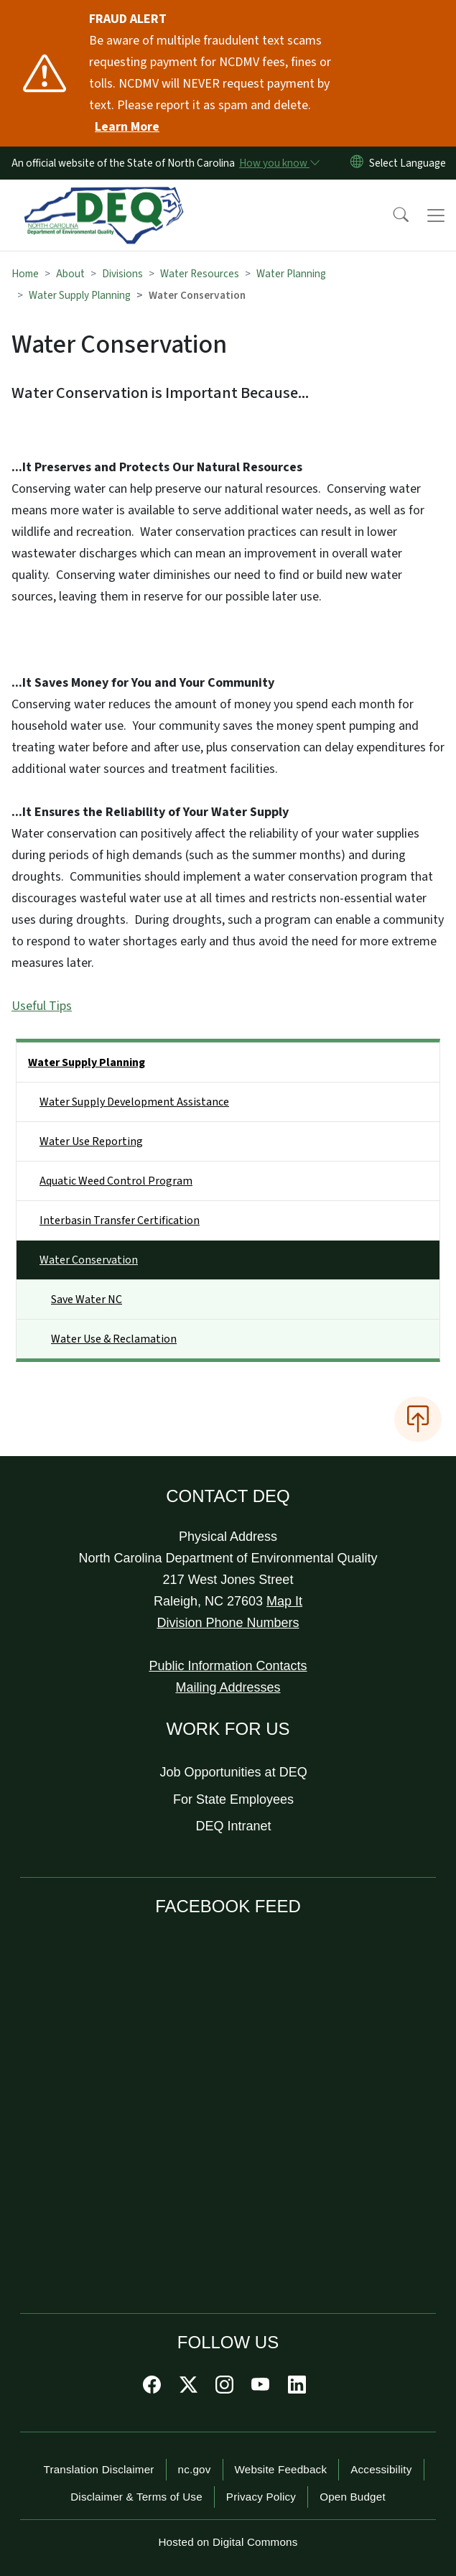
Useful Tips (41, 1006)
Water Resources (199, 274)
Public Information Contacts (228, 1666)
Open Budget (353, 2497)
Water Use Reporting (91, 1141)
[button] (391, 215)
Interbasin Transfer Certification (119, 1220)
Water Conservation (88, 1260)
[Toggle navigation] (436, 215)
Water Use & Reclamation (114, 1339)
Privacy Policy (261, 2497)
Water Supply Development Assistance (134, 1102)
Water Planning (291, 274)
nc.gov (194, 2469)
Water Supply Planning (80, 295)
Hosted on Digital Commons (227, 2542)
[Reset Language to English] (356, 163)
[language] (410, 163)
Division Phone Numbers (228, 1623)
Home (25, 274)
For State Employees (233, 1799)
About (70, 274)
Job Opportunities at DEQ (233, 1772)
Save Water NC (86, 1299)
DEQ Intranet (233, 1826)
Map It (284, 1601)
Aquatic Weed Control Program (115, 1181)
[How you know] (278, 163)
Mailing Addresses (227, 1687)
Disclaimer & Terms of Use (136, 2497)
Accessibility (380, 2469)
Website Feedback (281, 2469)
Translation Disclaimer (98, 2469)
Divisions (122, 274)
